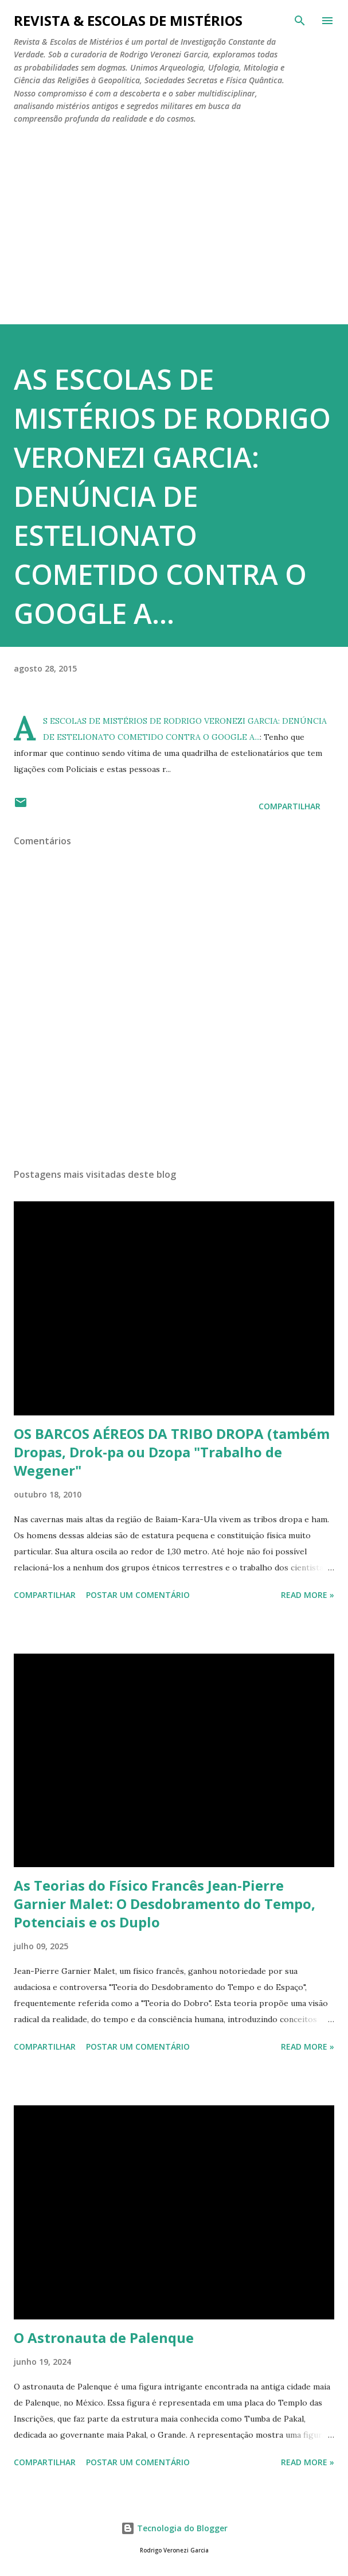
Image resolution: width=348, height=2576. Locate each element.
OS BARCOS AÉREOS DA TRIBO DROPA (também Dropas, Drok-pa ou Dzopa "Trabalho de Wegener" (172, 1452)
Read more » (307, 1594)
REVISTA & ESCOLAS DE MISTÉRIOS (128, 20)
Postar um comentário (138, 1594)
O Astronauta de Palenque (104, 2337)
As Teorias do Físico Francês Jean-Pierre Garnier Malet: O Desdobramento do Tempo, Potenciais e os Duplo (164, 1903)
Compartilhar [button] (289, 806)
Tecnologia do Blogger (174, 2528)
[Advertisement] (174, 219)
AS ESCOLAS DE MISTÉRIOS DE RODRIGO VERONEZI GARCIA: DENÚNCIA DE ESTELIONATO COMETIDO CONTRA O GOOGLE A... (172, 496)
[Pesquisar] (300, 21)
